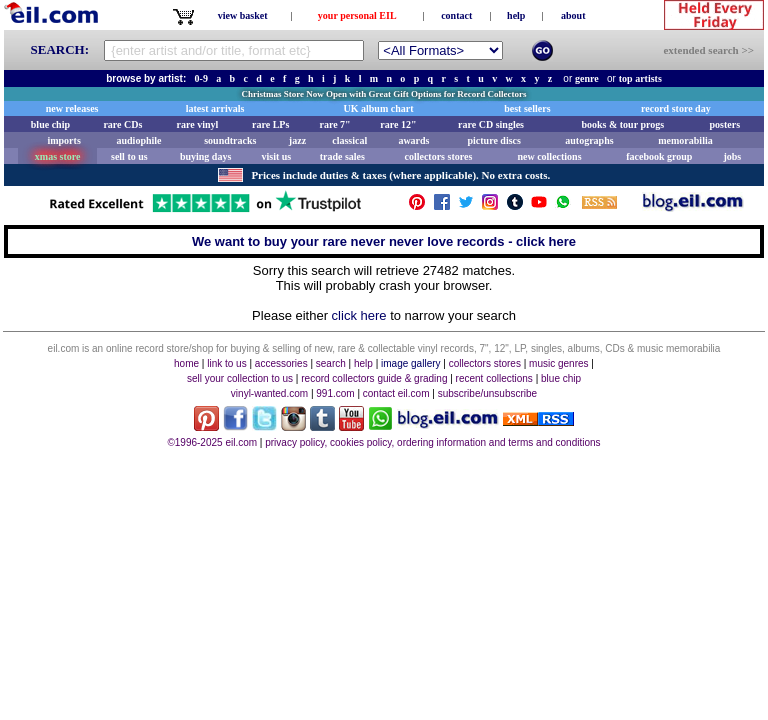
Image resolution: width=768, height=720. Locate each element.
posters (724, 124)
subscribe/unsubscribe (488, 393)
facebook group (659, 156)
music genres (558, 363)
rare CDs (122, 124)
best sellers (527, 108)
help (516, 15)
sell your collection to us (240, 378)
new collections (549, 156)
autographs (589, 140)
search (331, 363)
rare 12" (398, 124)
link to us (226, 363)
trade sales (342, 156)
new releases (72, 108)
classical (349, 140)
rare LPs (270, 124)
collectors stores (438, 156)
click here (359, 315)
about (573, 15)
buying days (205, 156)
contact (456, 15)
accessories (281, 363)
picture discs (493, 140)
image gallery (410, 363)
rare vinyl (198, 124)
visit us (277, 156)
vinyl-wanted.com (269, 393)
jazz (297, 140)
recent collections (494, 378)
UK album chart (379, 108)
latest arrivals (215, 108)
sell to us (129, 156)
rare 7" (334, 124)
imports (63, 140)
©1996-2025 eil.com (212, 442)
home (186, 363)
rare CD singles (491, 124)
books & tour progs (622, 124)
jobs (732, 156)
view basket (243, 15)
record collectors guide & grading (374, 378)
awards (413, 140)
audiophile (139, 140)
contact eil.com (396, 393)
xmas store (58, 156)
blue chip (50, 124)
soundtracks (230, 140)
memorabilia (685, 140)
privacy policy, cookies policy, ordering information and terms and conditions (432, 442)
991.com (335, 393)
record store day (676, 108)
